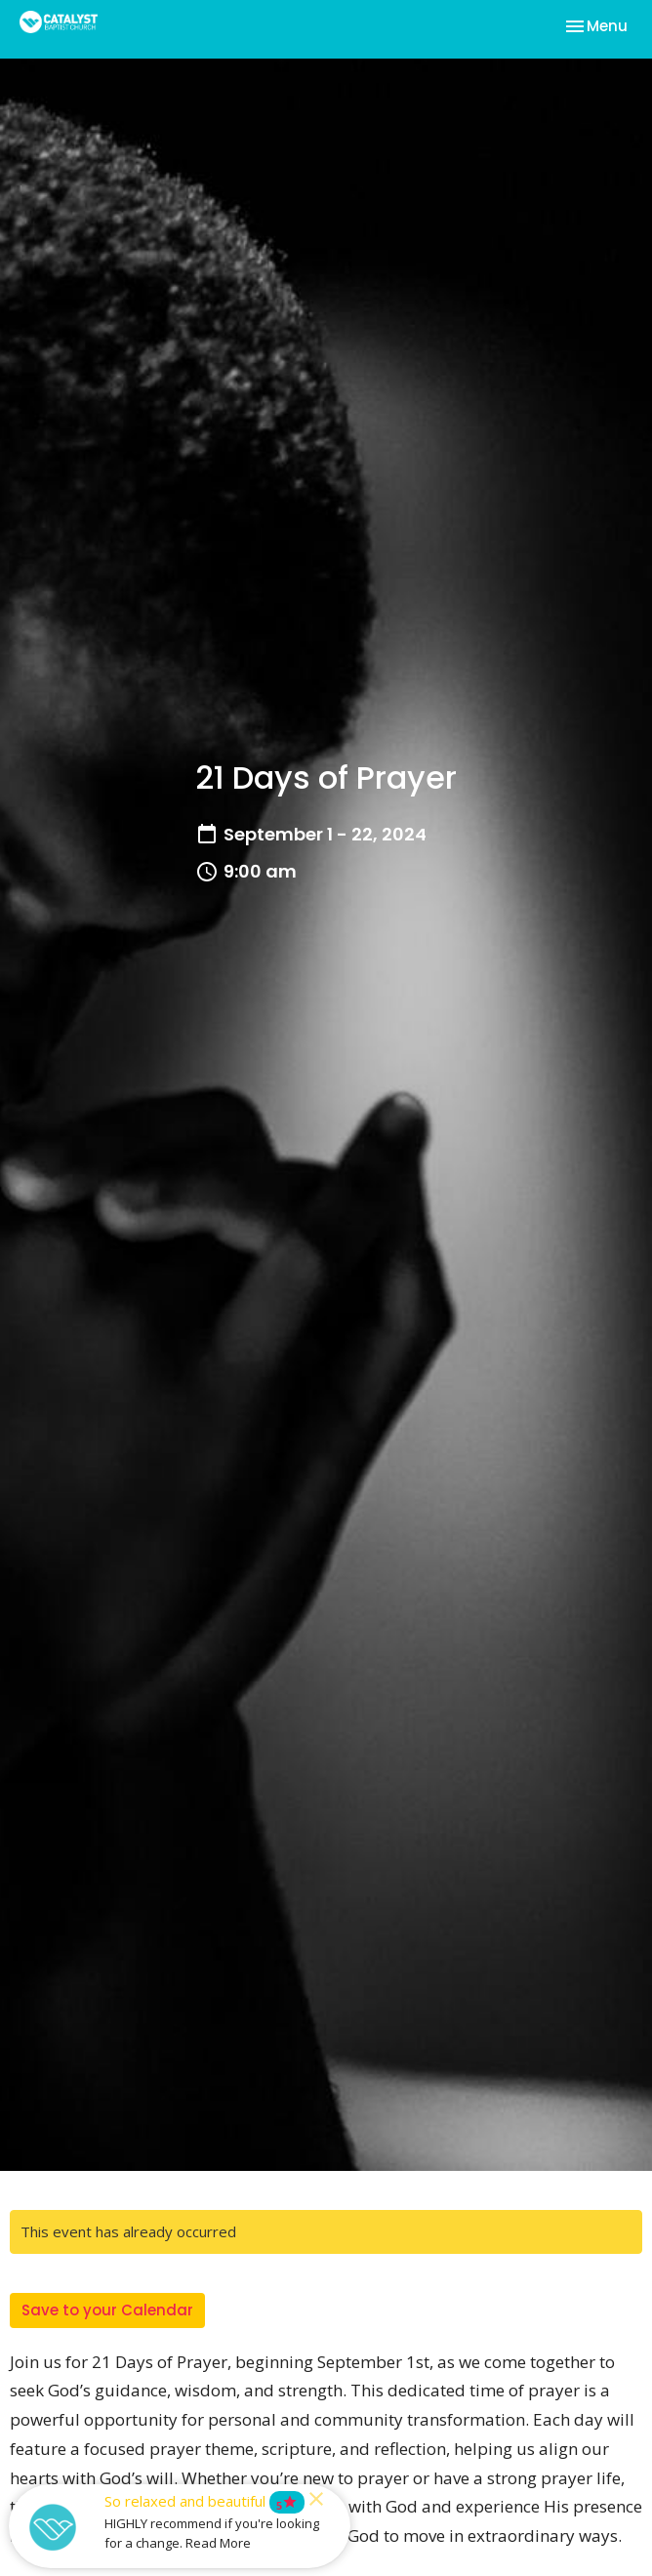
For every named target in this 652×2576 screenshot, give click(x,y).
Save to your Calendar (107, 2310)
